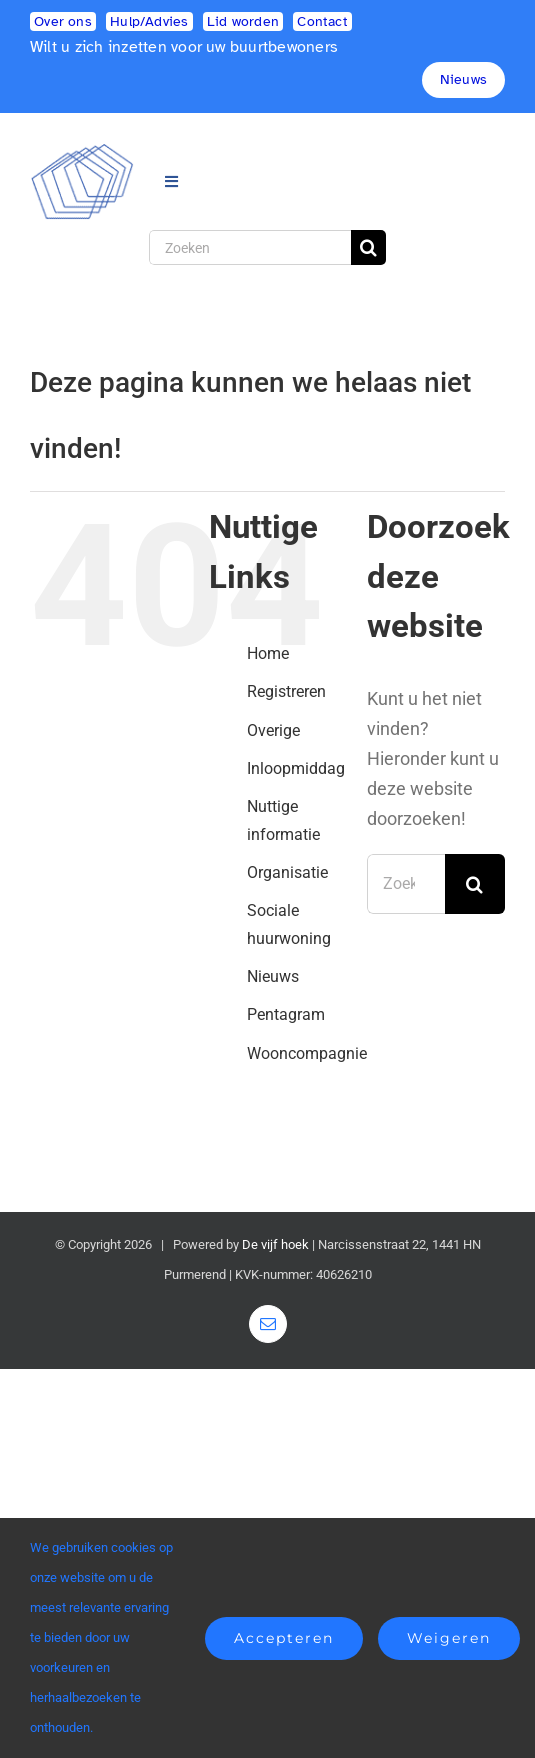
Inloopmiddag (296, 768)
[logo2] (82, 151)
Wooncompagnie (307, 1053)
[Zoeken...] (406, 884)
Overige (273, 730)
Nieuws (273, 976)
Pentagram (286, 1014)
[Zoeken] (250, 247)
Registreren (286, 691)
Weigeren (449, 1638)
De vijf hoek (275, 1244)
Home (268, 653)
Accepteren (284, 1638)
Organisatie (287, 872)
